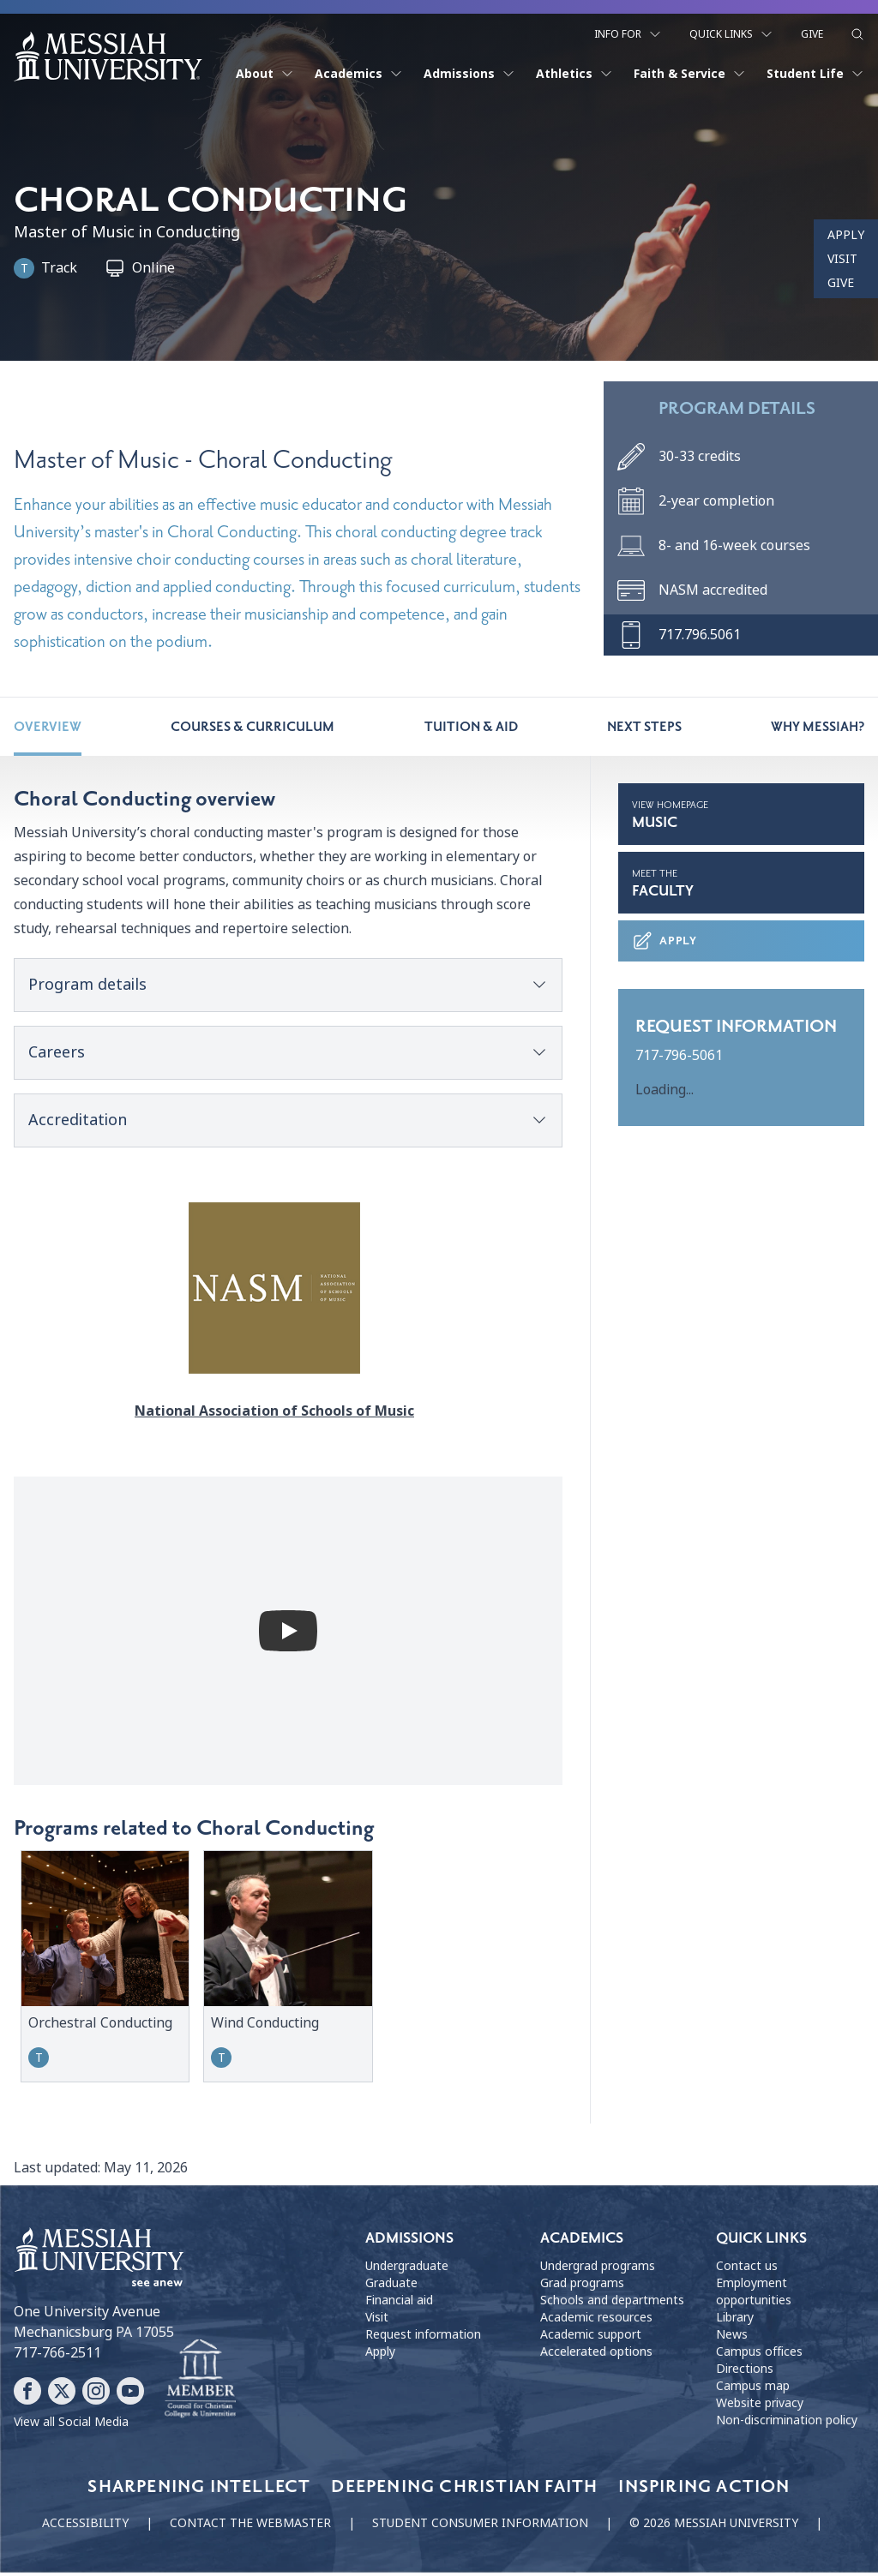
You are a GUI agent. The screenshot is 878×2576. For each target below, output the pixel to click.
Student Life (815, 70)
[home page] (108, 53)
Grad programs (582, 2285)
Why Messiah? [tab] (817, 730)
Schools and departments (612, 2302)
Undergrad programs (597, 2268)
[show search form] (857, 32)
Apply (845, 234)
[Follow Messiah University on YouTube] (130, 2394)
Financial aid (399, 2302)
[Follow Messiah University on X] (61, 2394)
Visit (842, 258)
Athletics (574, 70)
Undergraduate (406, 2268)
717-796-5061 (679, 1059)
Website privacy (759, 2405)
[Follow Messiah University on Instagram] (96, 2394)
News (732, 2336)
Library (735, 2319)
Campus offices (759, 2354)
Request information (423, 2336)
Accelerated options (596, 2354)
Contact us (747, 2268)
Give (812, 31)
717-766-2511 (57, 2356)
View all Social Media (71, 2425)
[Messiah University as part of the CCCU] (200, 2382)
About (265, 70)
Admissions (469, 70)
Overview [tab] (47, 730)
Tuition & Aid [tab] (471, 730)
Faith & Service (690, 70)
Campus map (753, 2388)
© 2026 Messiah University (713, 2526)
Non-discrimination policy (786, 2422)
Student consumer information (480, 2526)
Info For (628, 31)
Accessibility (85, 2526)
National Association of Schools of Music (288, 1414)
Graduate (391, 2285)
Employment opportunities (753, 2294)
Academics (359, 70)
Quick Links (731, 31)
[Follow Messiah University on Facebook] (27, 2394)
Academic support (590, 2336)
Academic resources (596, 2319)
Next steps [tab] (644, 730)
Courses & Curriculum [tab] (252, 730)
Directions (744, 2371)
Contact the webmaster (250, 2526)
